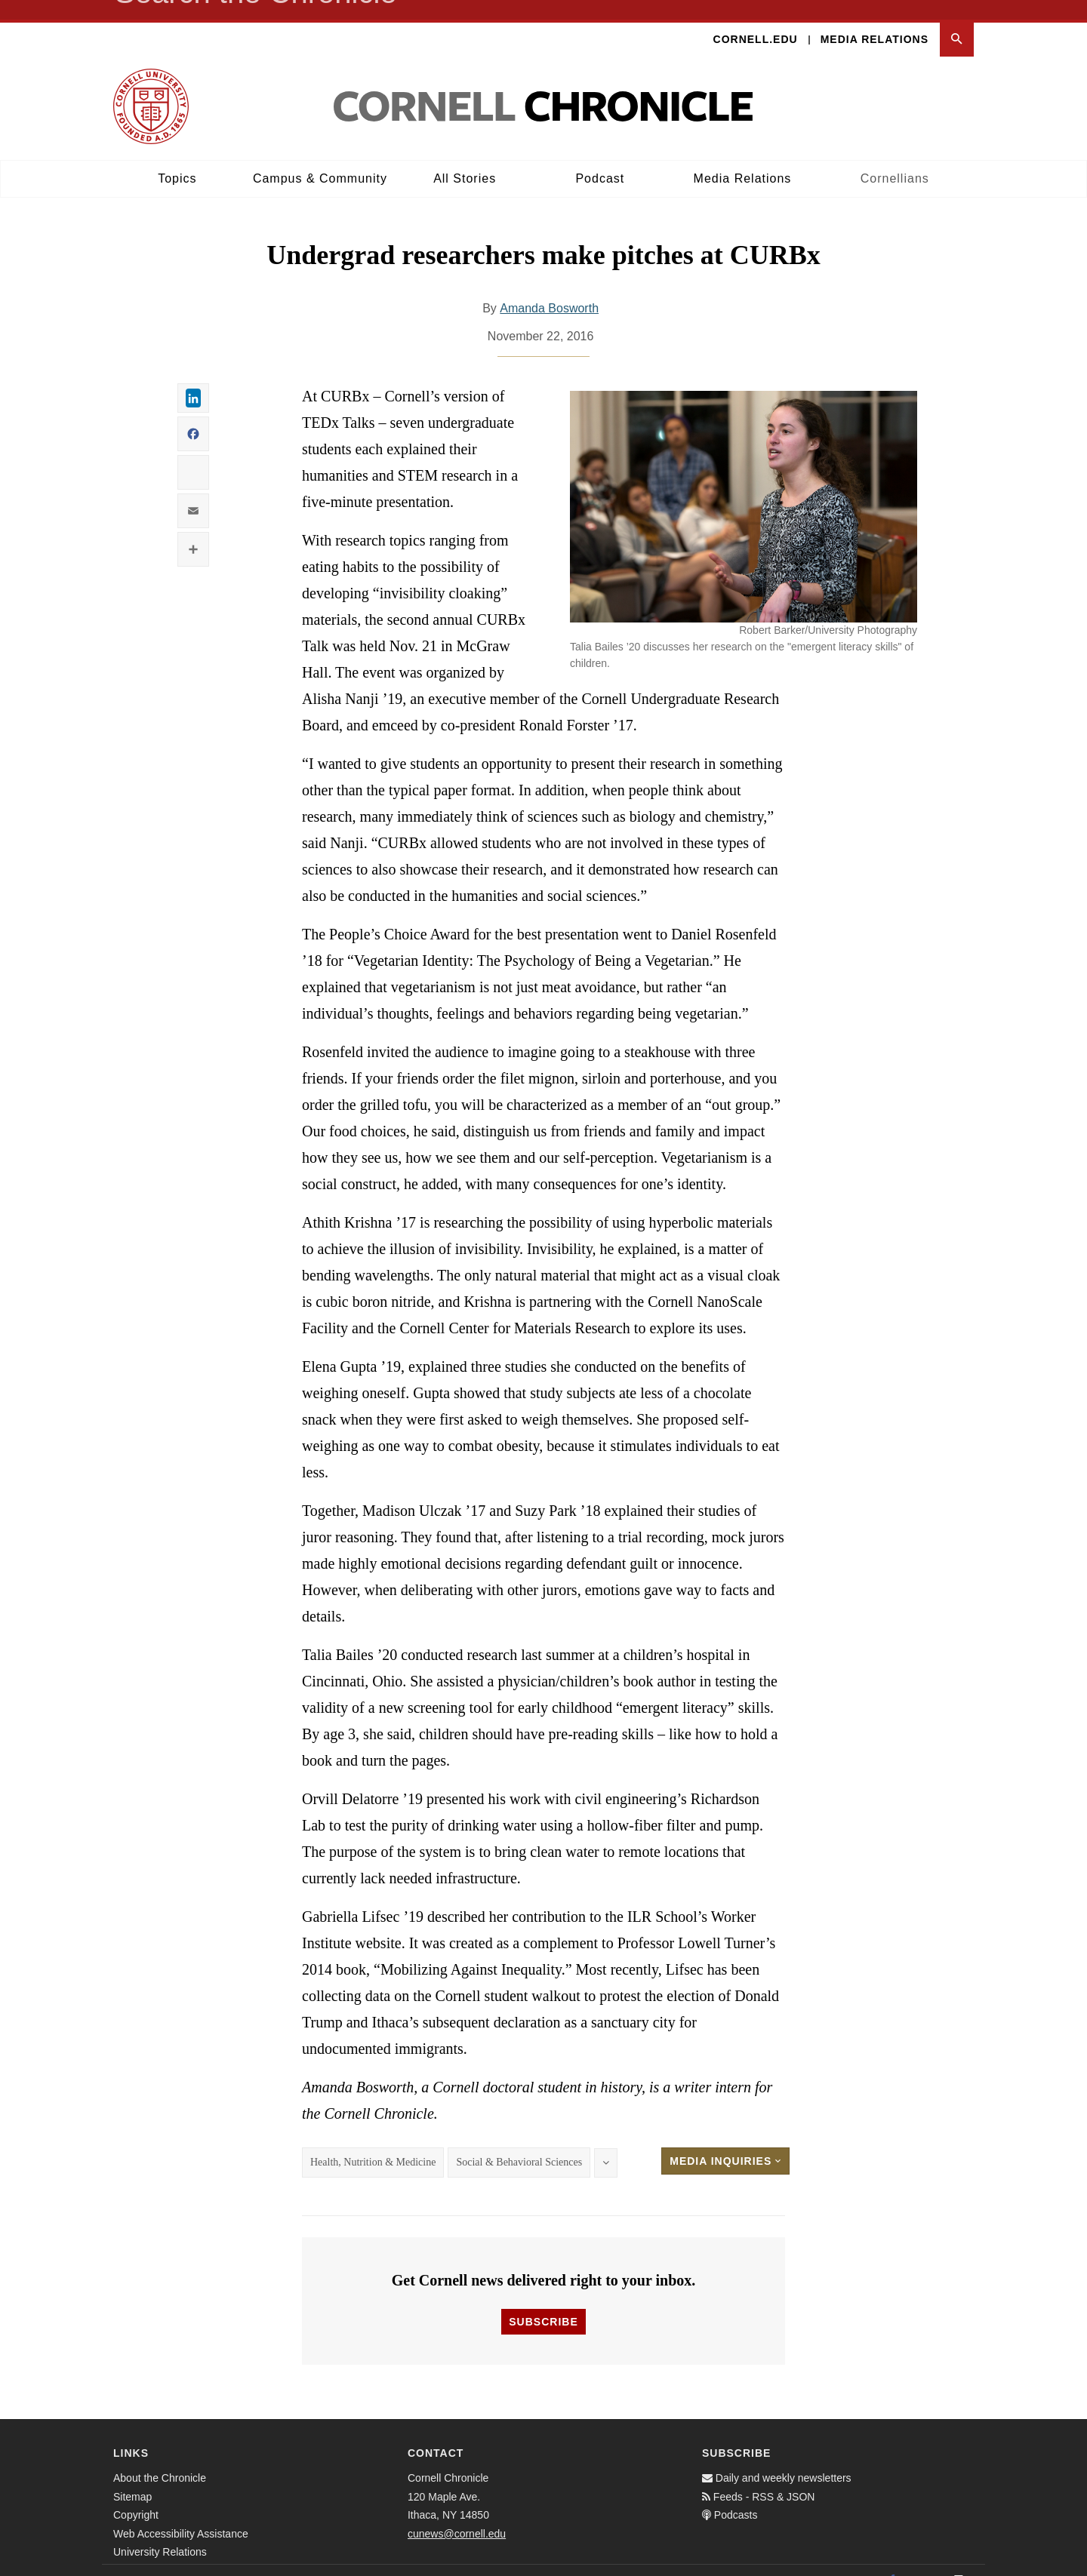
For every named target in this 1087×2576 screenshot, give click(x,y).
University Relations (160, 2532)
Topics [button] (177, 158)
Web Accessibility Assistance (180, 2514)
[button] (957, 20)
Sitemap (132, 2477)
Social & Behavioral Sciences (519, 2143)
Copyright (136, 2495)
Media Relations (874, 20)
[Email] (959, 2560)
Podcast (599, 158)
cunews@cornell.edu (457, 2514)
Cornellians (895, 158)
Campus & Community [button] (320, 158)
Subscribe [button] (543, 2302)
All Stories (464, 158)
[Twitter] (925, 2560)
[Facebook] (892, 2560)
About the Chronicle (159, 2458)
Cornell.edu (755, 20)
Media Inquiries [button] (725, 2142)
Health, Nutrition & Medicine (373, 2143)
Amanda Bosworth (549, 289)
